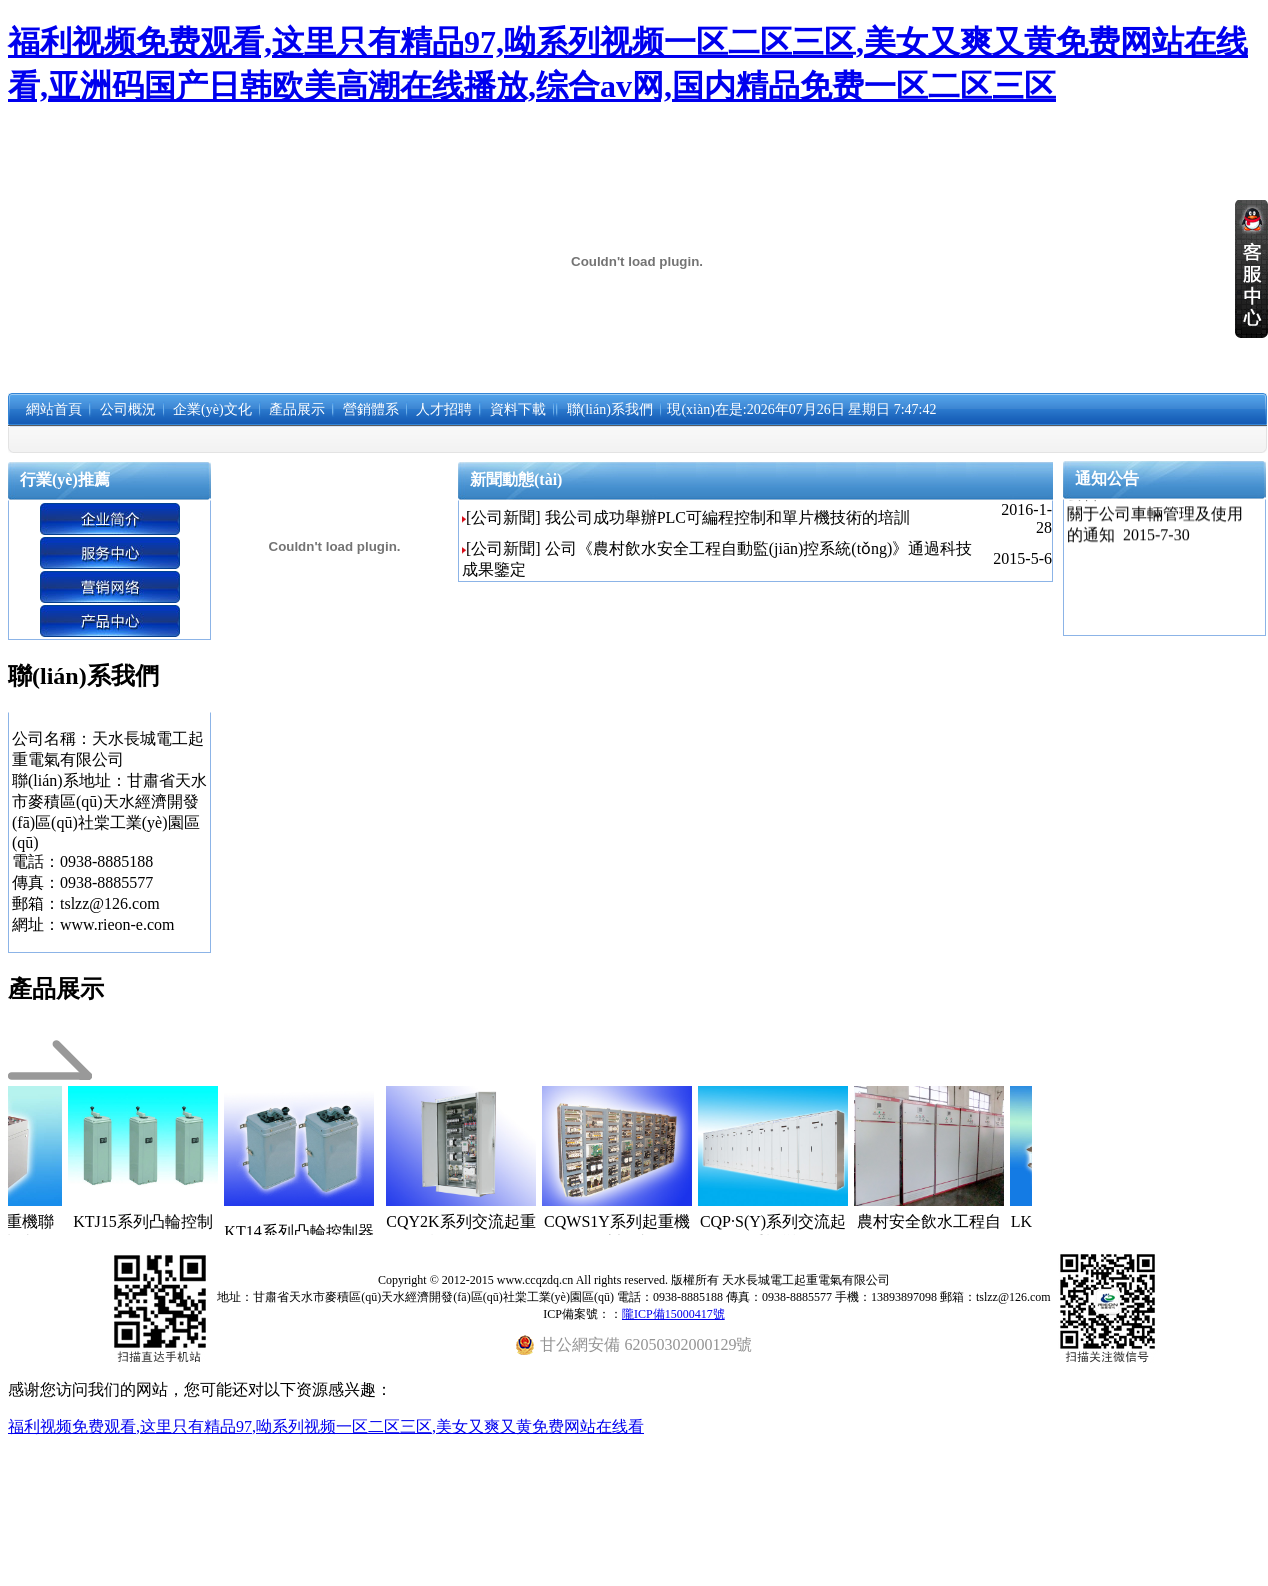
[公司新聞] (503, 517)
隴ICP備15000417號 (673, 1314)
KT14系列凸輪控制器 (331, 1231)
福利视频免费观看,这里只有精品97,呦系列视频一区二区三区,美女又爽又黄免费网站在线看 (326, 1426)
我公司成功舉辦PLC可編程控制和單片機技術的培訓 (727, 517)
